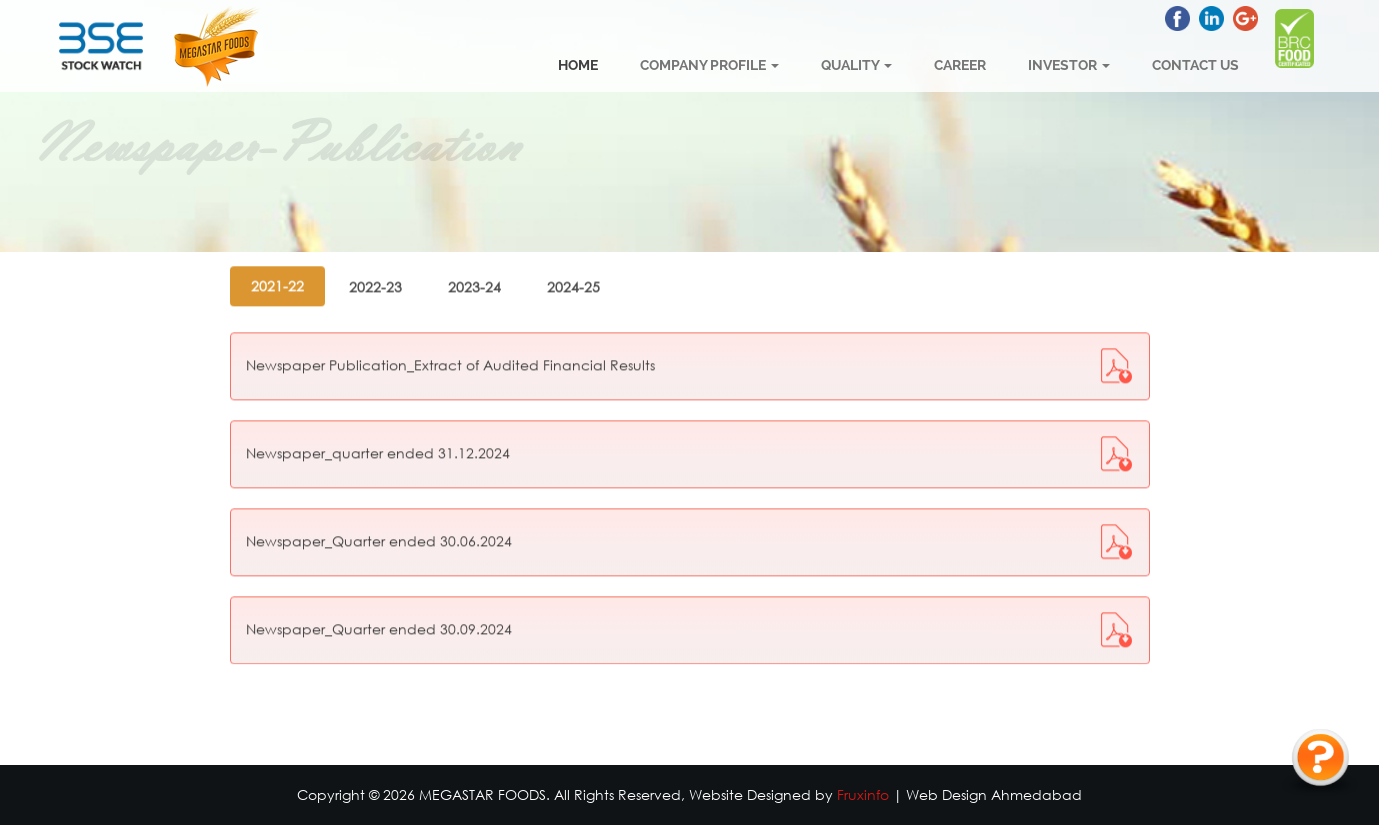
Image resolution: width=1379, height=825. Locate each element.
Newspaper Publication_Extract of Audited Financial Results (450, 331)
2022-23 (375, 253)
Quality (856, 65)
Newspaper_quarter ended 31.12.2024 (378, 419)
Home (578, 65)
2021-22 (277, 252)
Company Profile (709, 65)
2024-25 (573, 253)
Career (960, 65)
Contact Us (1195, 65)
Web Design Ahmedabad (994, 794)
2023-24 (474, 253)
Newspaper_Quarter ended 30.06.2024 (379, 507)
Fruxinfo (863, 794)
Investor (1069, 65)
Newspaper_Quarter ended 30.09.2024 (379, 595)
